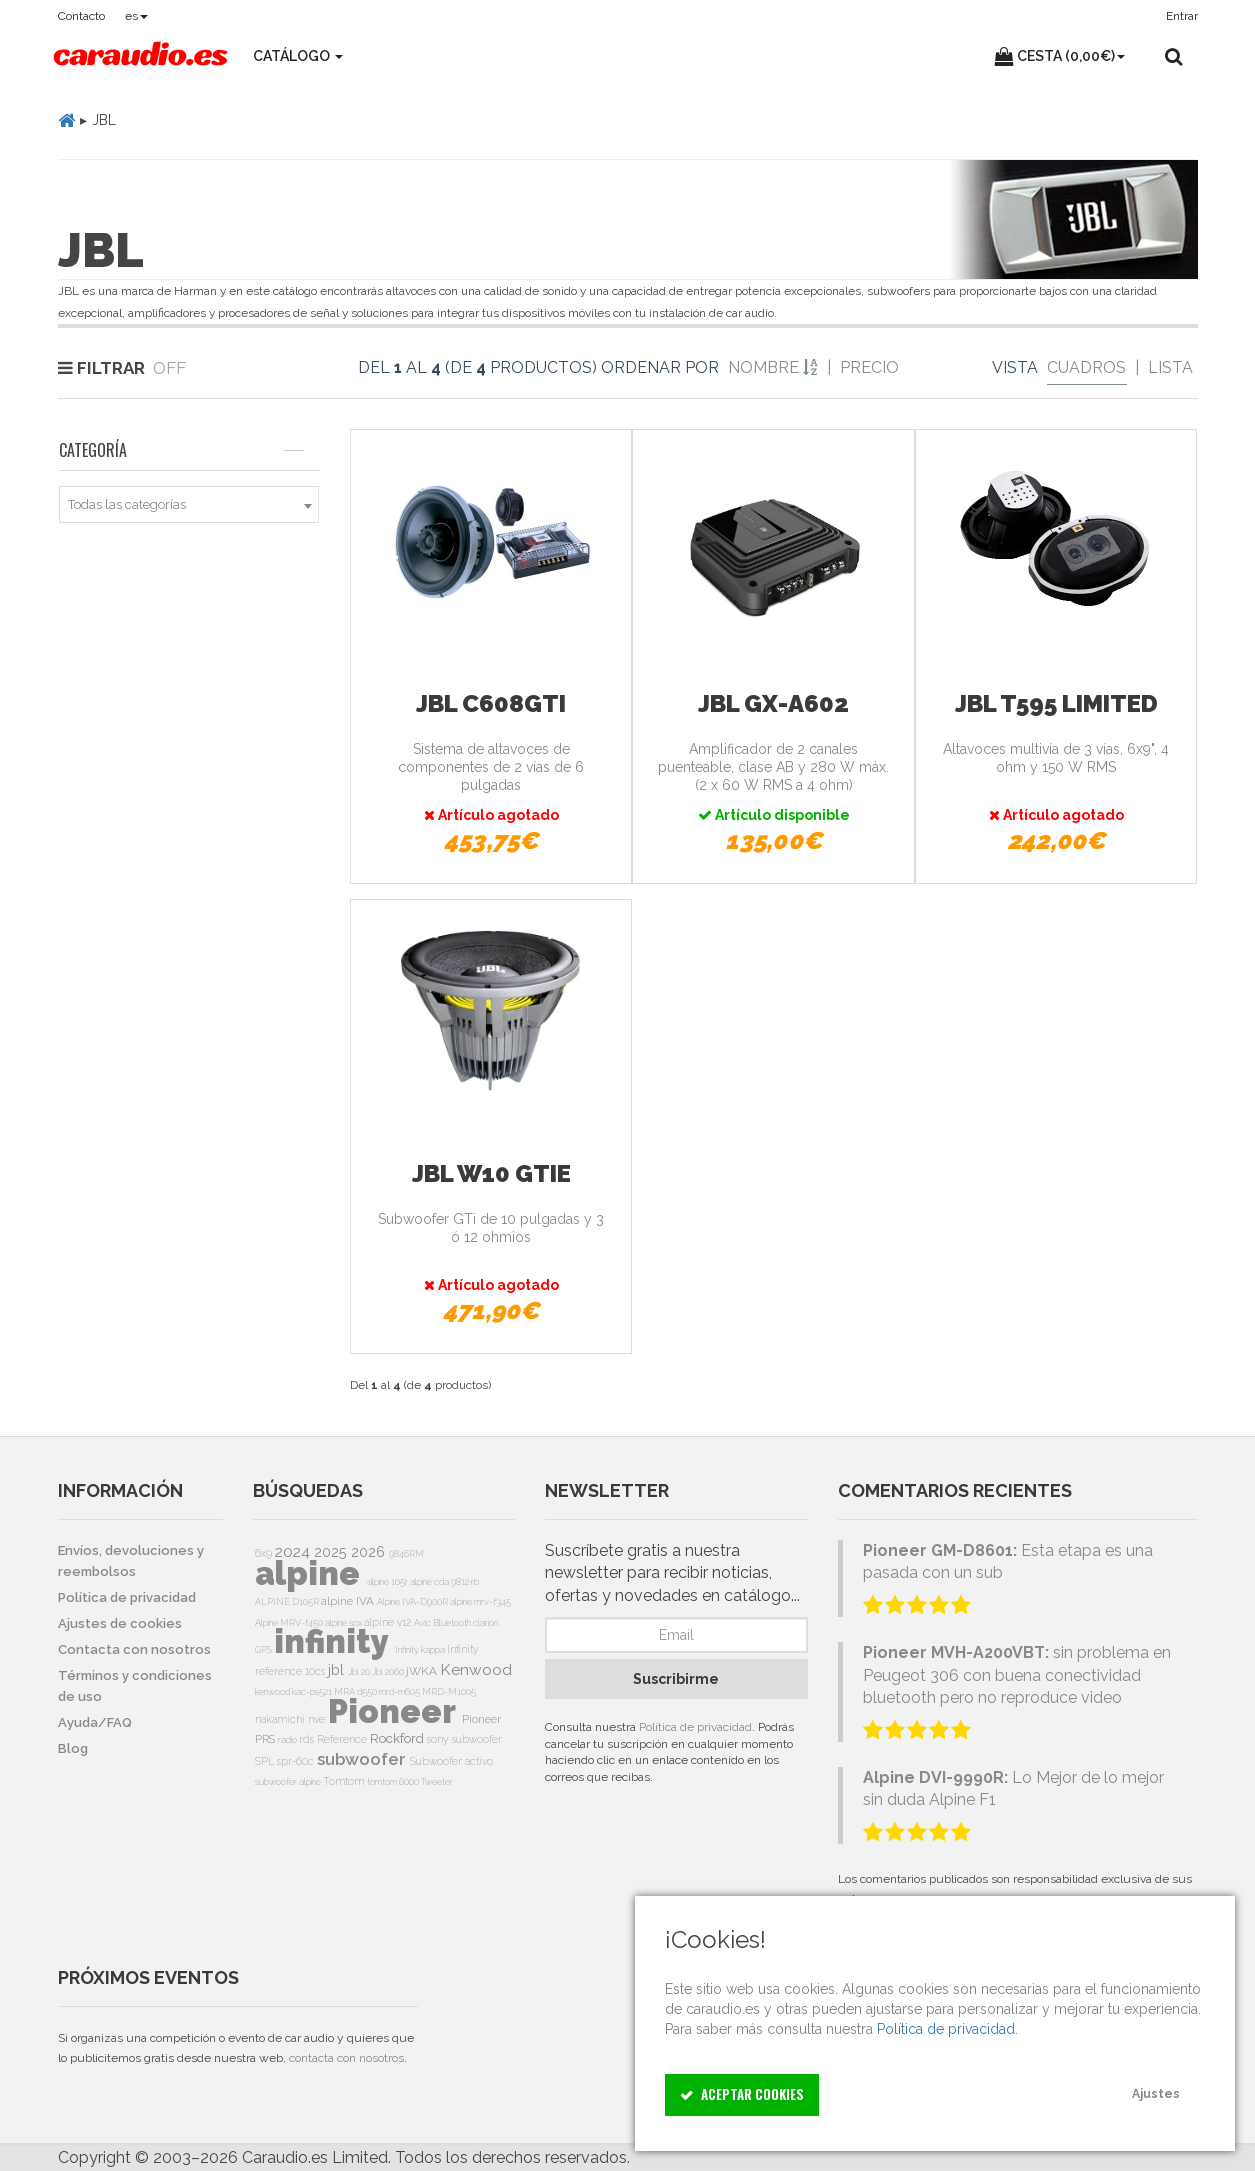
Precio (869, 367)
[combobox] (189, 504)
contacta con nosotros (346, 2058)
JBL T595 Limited (1056, 703)
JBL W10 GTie (491, 1173)
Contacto (81, 16)
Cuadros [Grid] (1086, 367)
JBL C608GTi (491, 703)
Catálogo (298, 56)
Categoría (182, 450)
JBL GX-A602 (773, 703)
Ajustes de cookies (120, 1623)
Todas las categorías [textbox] (127, 504)
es (136, 16)
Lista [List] (1170, 367)
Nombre (773, 367)
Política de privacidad (695, 1727)
